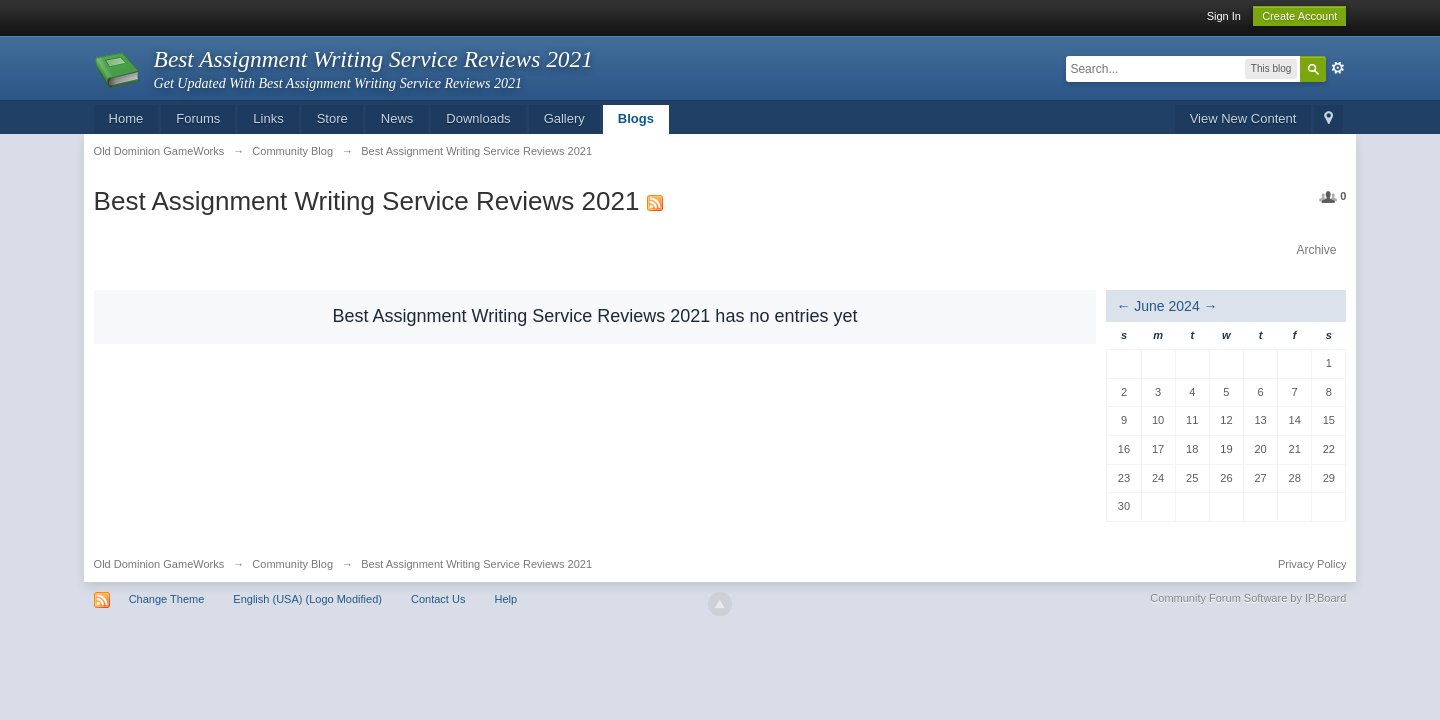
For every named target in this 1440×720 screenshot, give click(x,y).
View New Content (1243, 118)
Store (332, 118)
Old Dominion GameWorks (159, 564)
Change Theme (167, 599)
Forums (198, 118)
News (397, 118)
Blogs (636, 118)
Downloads (478, 118)
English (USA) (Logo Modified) (307, 599)
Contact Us (438, 599)
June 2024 (1166, 306)
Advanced (1338, 68)
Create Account (1299, 16)
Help (505, 599)
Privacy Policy (1312, 564)
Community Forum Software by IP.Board (1248, 598)
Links (268, 118)
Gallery (564, 118)
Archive (1316, 250)
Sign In (1224, 16)
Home (126, 118)
